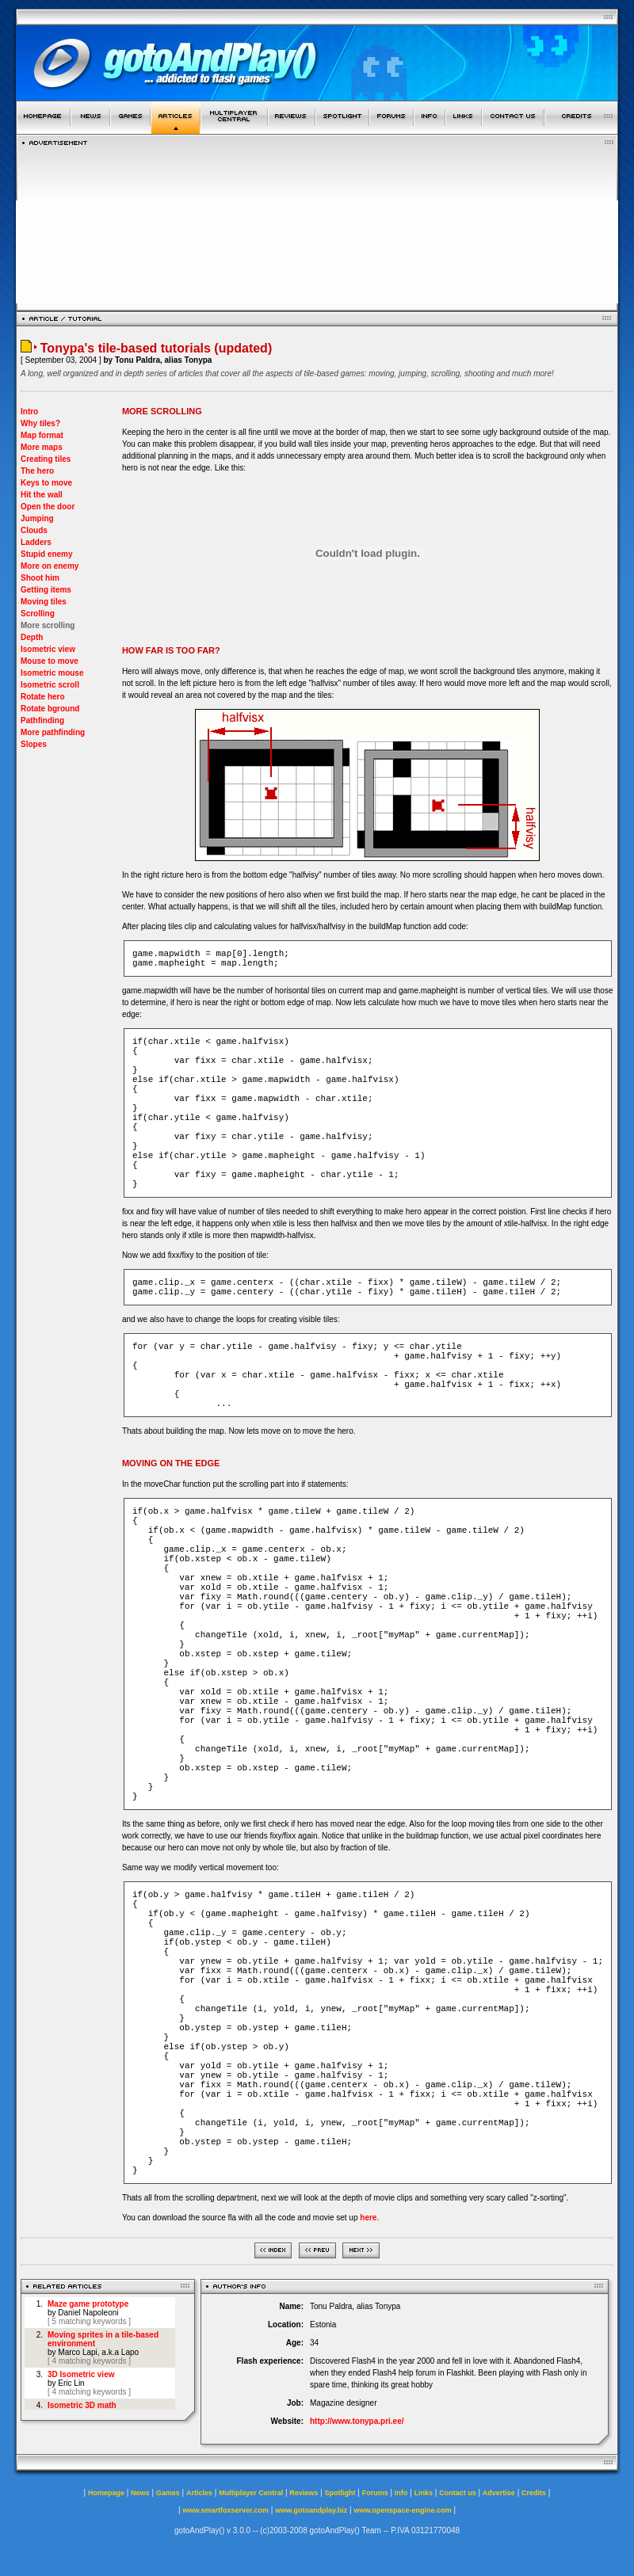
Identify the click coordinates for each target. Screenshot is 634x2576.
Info (401, 2493)
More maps (42, 447)
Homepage (106, 2493)
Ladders (36, 542)
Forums (375, 2493)
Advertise (499, 2493)
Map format (42, 435)
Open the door (47, 506)
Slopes (34, 744)
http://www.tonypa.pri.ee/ (357, 2421)
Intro (29, 411)
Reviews (303, 2493)
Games (168, 2493)
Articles (199, 2493)
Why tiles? (40, 423)
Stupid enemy (47, 554)
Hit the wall (42, 494)
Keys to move (46, 482)
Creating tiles (46, 459)
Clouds (34, 530)
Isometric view (48, 649)
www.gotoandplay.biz (311, 2510)
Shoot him (40, 578)
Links (423, 2493)
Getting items (46, 589)
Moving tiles (44, 601)
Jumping (37, 518)
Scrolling (38, 613)
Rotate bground (50, 708)
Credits (533, 2493)
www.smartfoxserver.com (225, 2510)
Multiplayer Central (251, 2493)
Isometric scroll (50, 684)
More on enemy (49, 566)
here (368, 2217)
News (140, 2493)
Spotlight (340, 2493)
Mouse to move (49, 661)
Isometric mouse (52, 673)
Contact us (457, 2493)
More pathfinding (53, 732)
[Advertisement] (317, 224)
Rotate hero (43, 696)
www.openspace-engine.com (402, 2510)
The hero (37, 471)
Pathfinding (42, 720)
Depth (32, 637)
